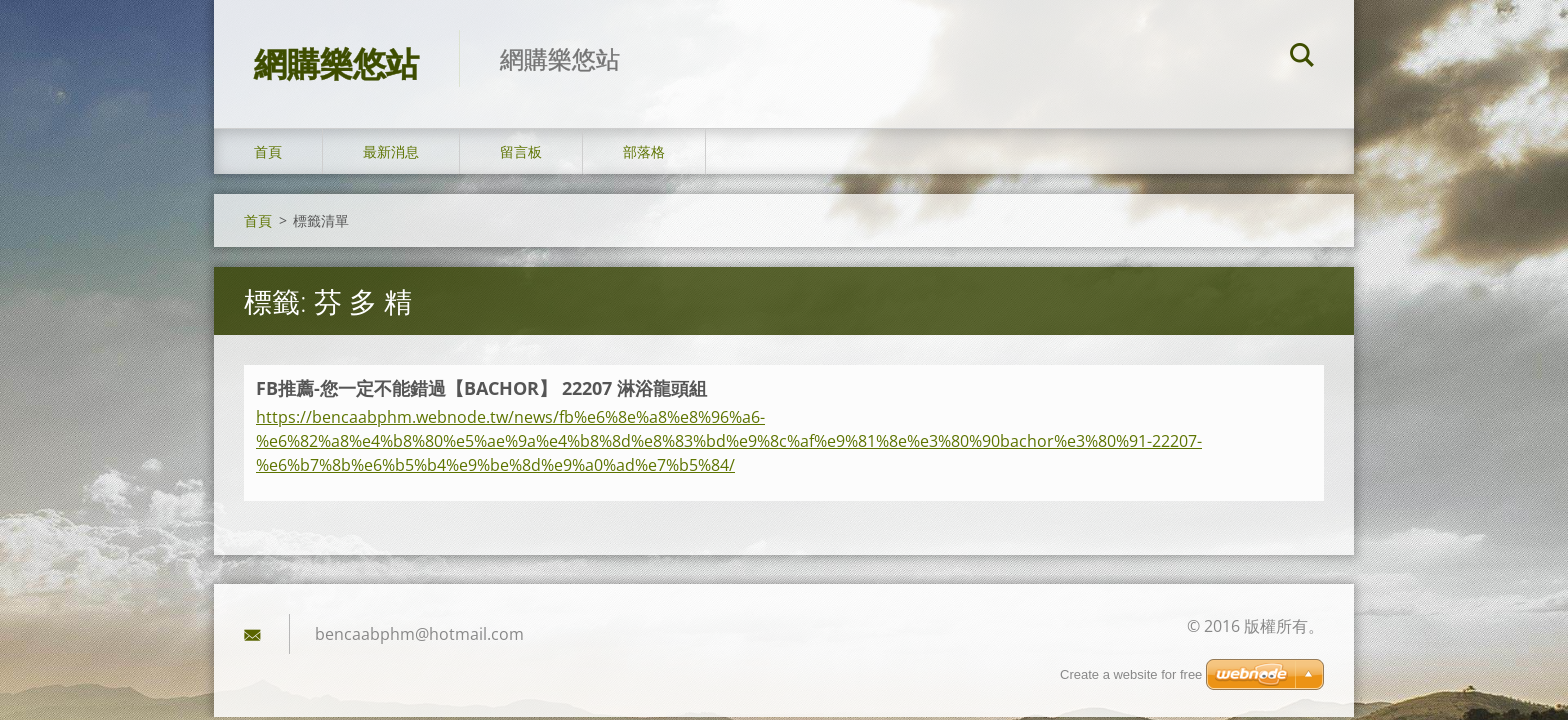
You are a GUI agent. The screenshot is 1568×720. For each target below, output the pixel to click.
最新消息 (391, 151)
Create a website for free (1131, 674)
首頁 (268, 151)
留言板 (521, 151)
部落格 (644, 151)
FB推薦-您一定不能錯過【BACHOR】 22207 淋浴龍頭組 (481, 388)
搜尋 (1302, 58)
